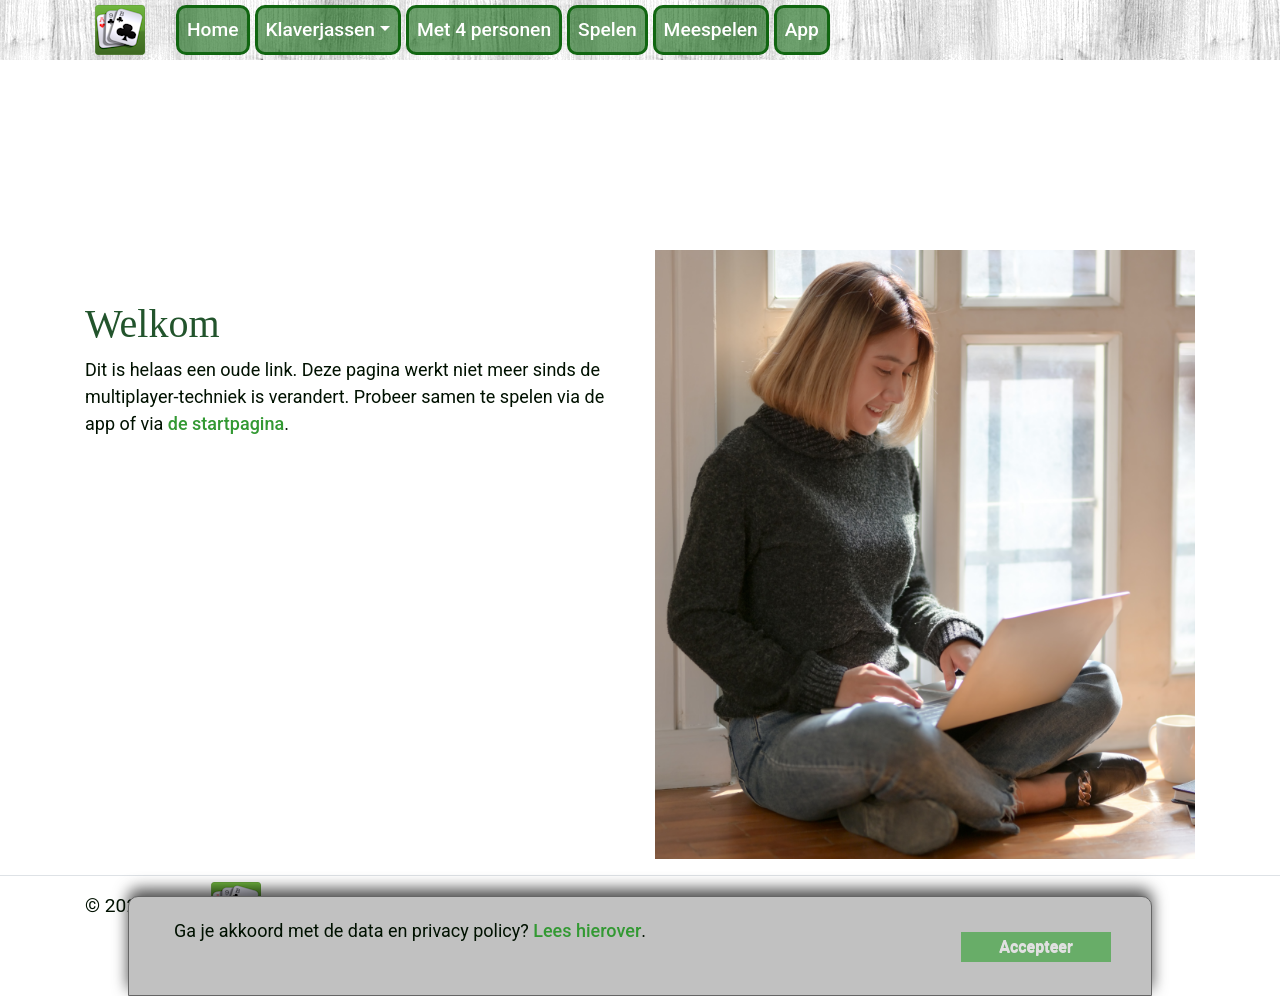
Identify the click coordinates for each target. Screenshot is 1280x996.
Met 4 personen (484, 29)
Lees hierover (587, 930)
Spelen (607, 29)
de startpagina (226, 423)
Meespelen (711, 29)
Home (213, 29)
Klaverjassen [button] (321, 29)
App (802, 29)
